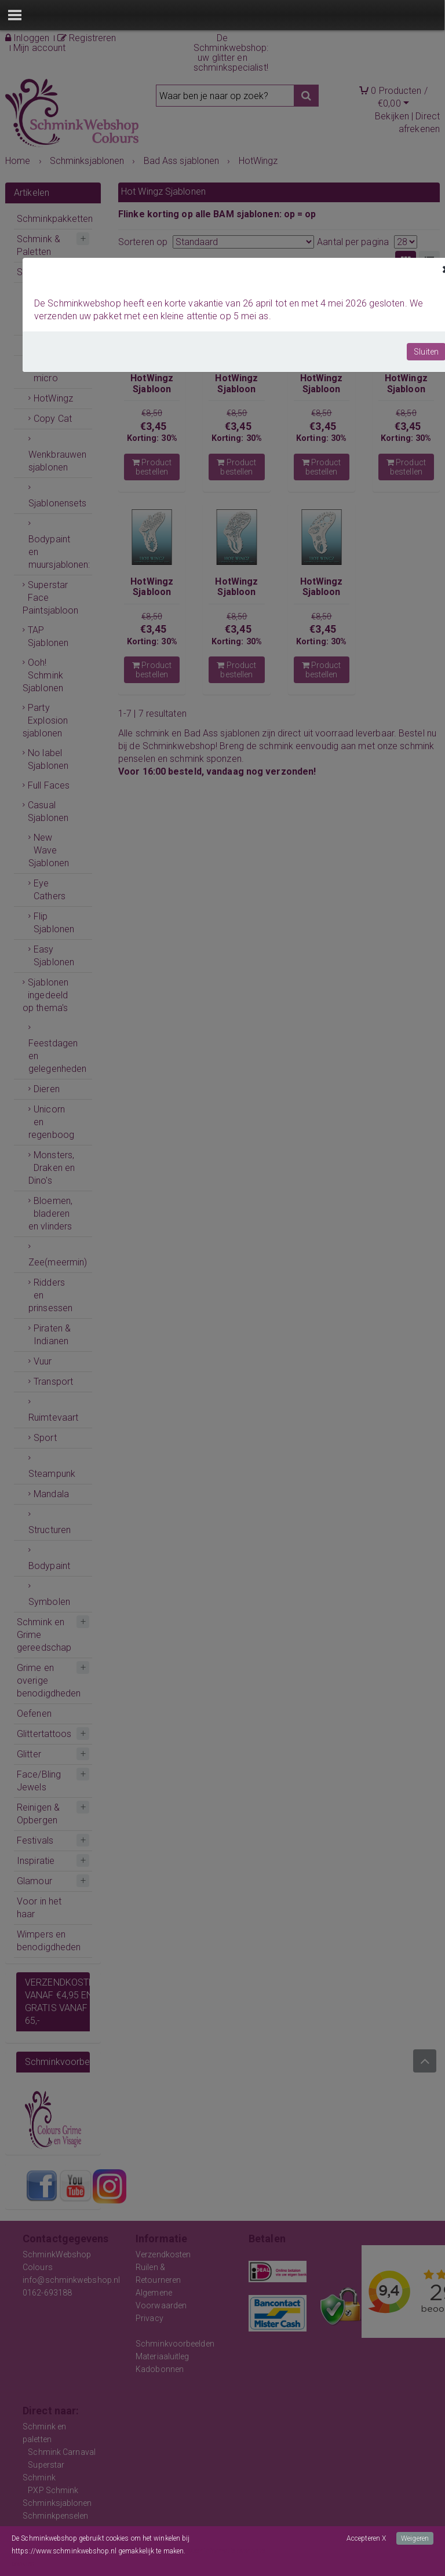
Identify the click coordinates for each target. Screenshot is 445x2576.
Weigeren (415, 2538)
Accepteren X (366, 2538)
